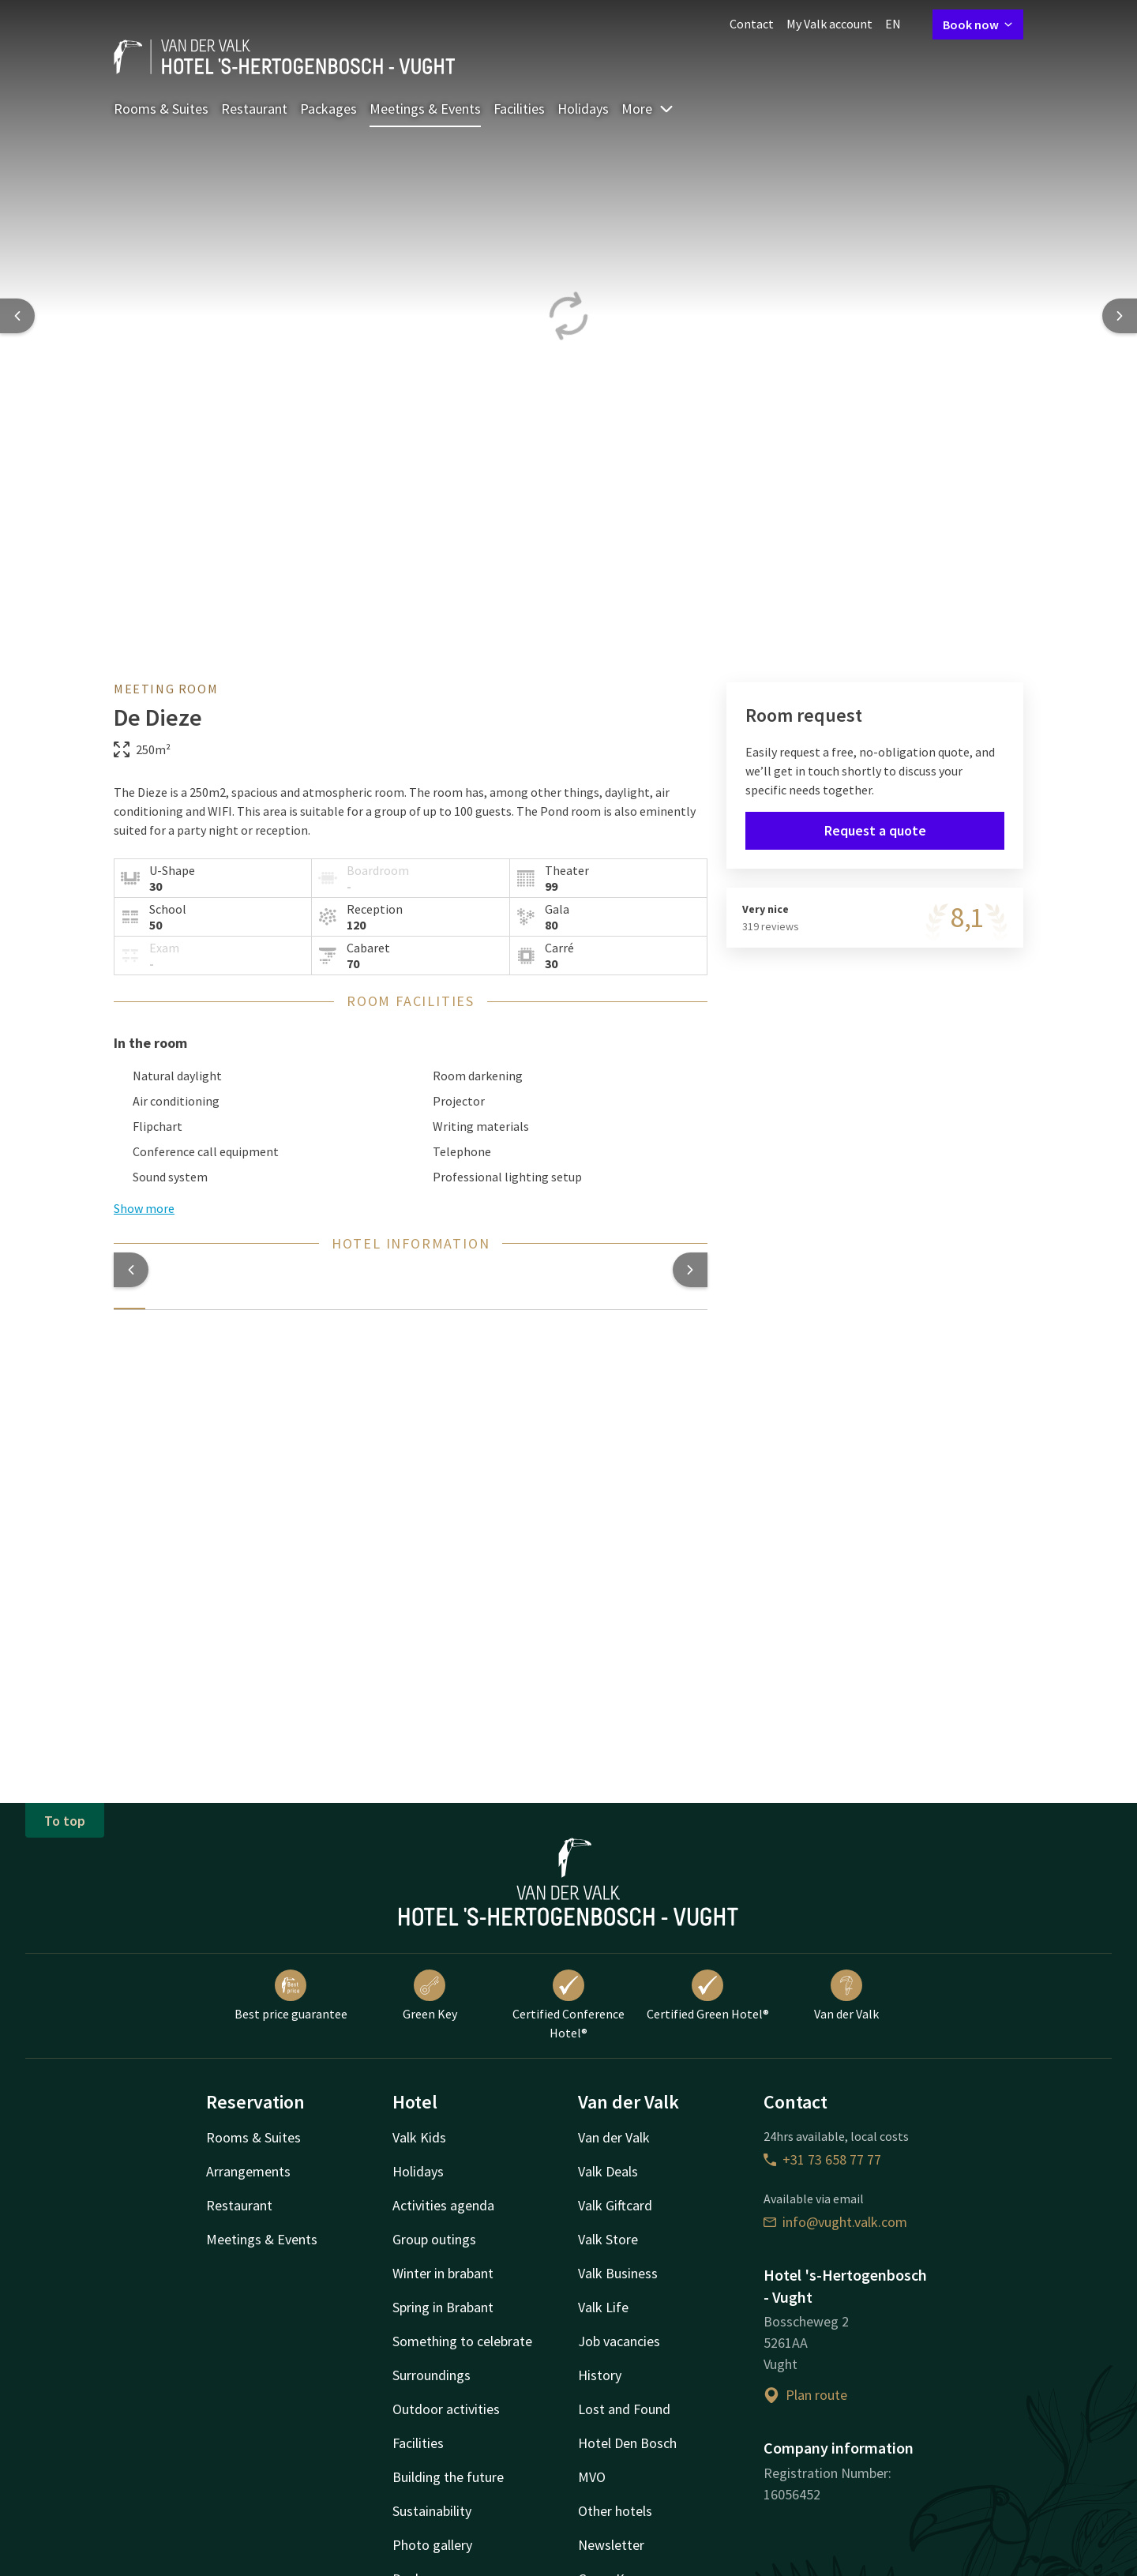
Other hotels (615, 2511)
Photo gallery (432, 2545)
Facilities (519, 109)
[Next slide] (1119, 316)
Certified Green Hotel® (708, 1996)
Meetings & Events (425, 109)
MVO (592, 2477)
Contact (752, 24)
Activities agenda (443, 2205)
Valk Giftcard (615, 2205)
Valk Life (603, 2307)
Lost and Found (624, 2409)
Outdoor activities (446, 2409)
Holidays (583, 109)
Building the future (448, 2477)
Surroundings (431, 2375)
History (599, 2375)
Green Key (430, 1996)
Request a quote (875, 830)
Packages (328, 109)
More (647, 109)
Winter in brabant (442, 2273)
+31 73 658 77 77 (822, 2159)
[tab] (129, 1299)
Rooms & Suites (161, 109)
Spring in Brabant (442, 2307)
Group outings (434, 2239)
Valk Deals (608, 2171)
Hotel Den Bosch (627, 2443)
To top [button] (64, 1821)
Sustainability (431, 2511)
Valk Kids (419, 2137)
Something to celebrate (462, 2341)
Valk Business (618, 2273)
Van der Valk (846, 1996)
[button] (131, 1269)
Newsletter (611, 2545)
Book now (978, 24)
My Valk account (829, 24)
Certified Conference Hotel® (568, 2005)
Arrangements (248, 2171)
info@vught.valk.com (835, 2222)
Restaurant (254, 109)
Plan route (805, 2395)
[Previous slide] (17, 316)
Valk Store (608, 2239)
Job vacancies (619, 2341)
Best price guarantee (291, 1996)
